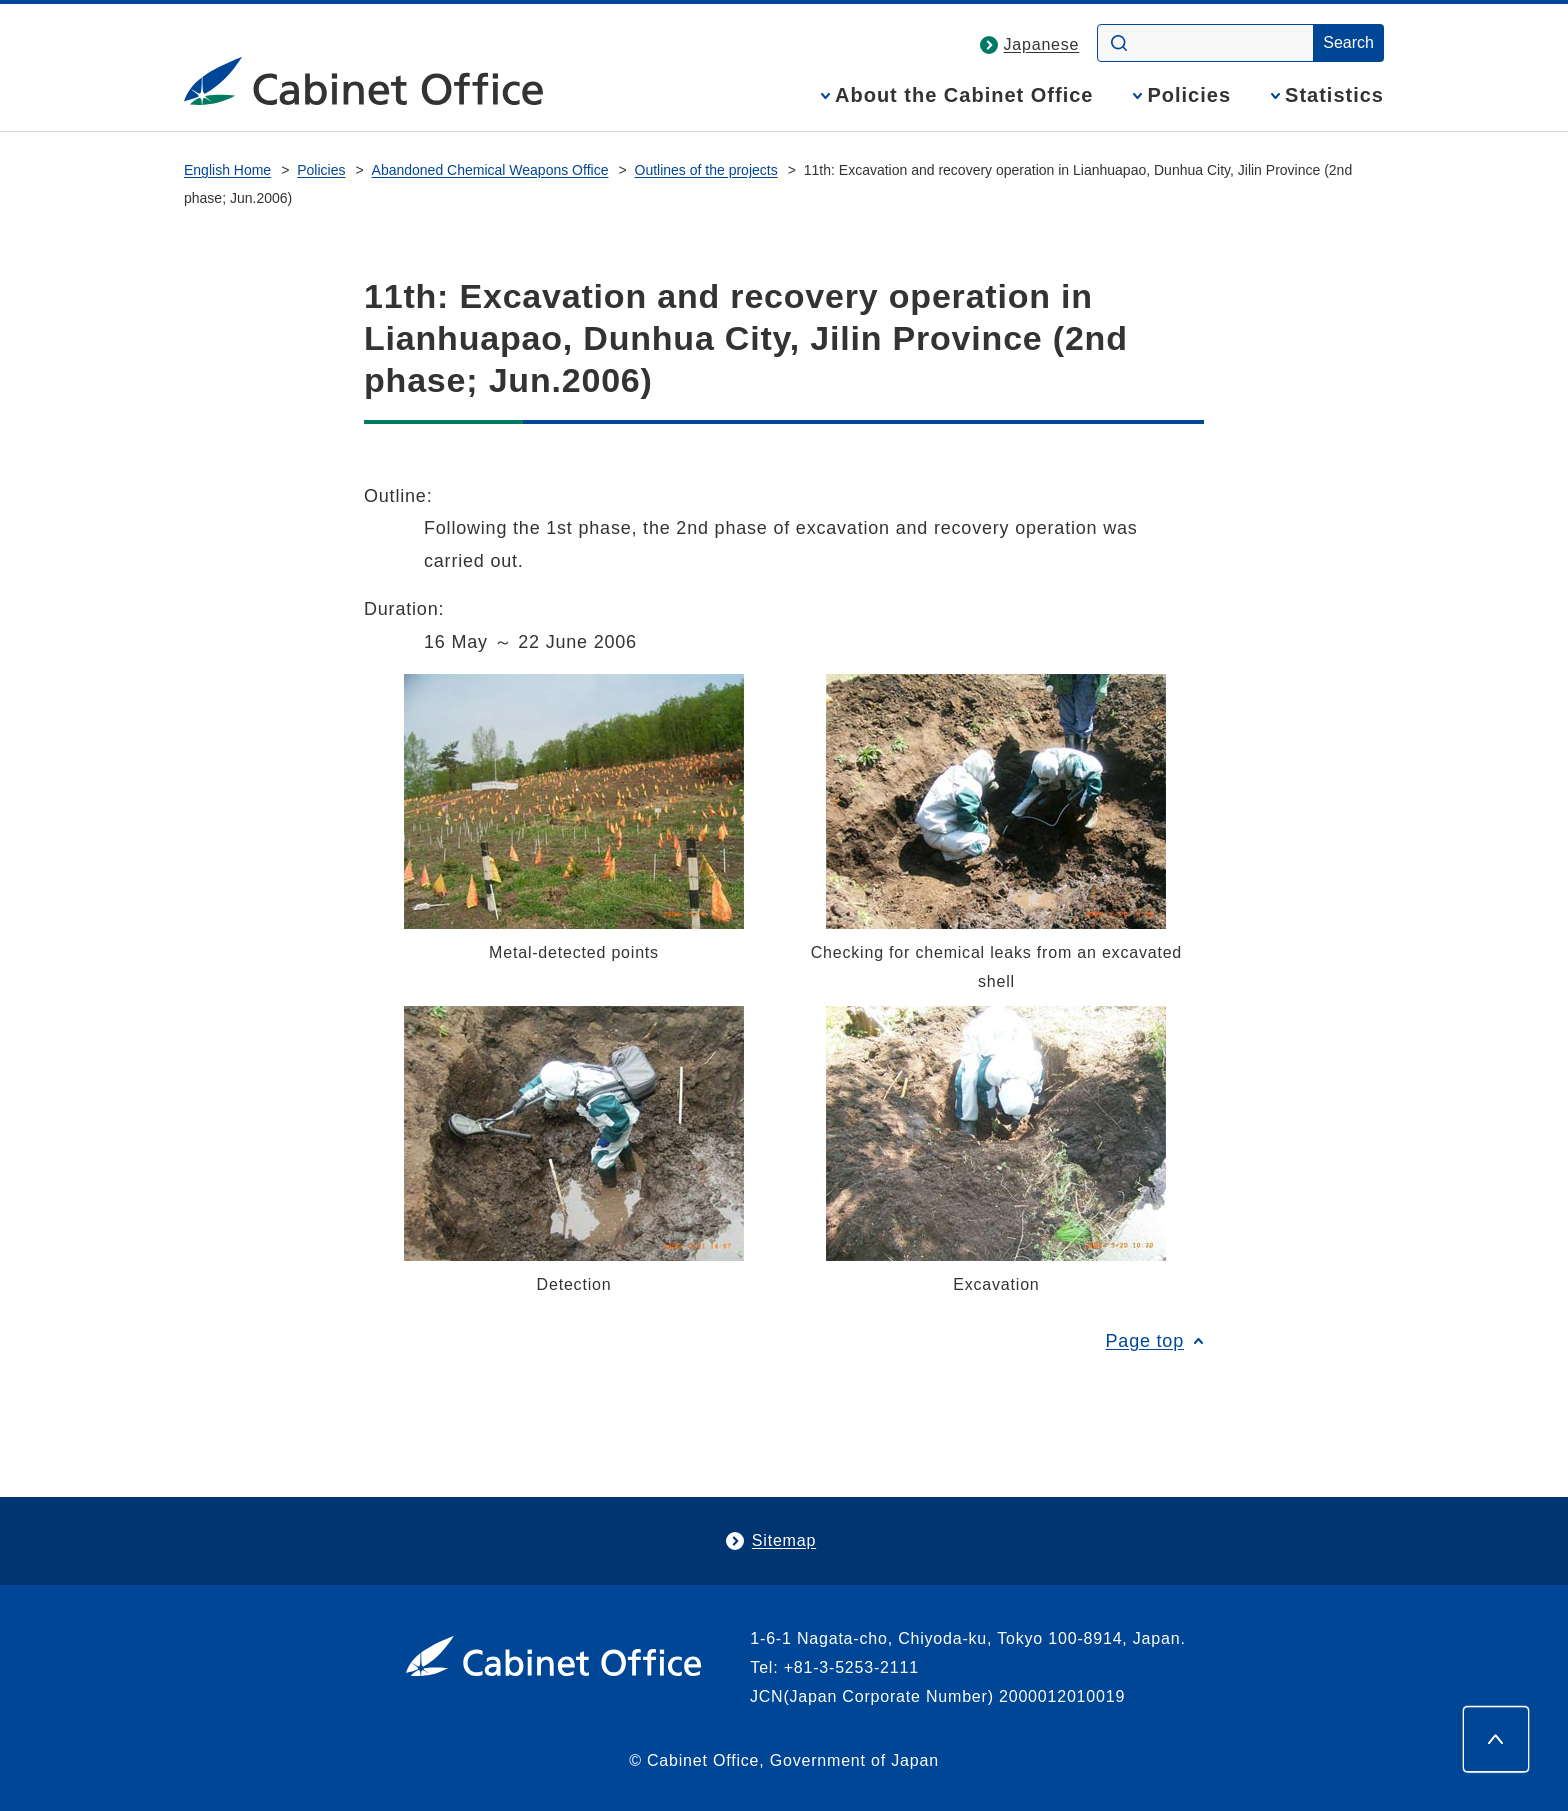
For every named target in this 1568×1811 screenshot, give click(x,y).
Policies (1189, 95)
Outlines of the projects (706, 170)
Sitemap (784, 1540)
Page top (1145, 1341)
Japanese (1042, 44)
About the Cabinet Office (964, 95)
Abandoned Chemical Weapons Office (490, 170)
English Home (227, 170)
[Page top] (1496, 1739)
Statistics (1334, 95)
